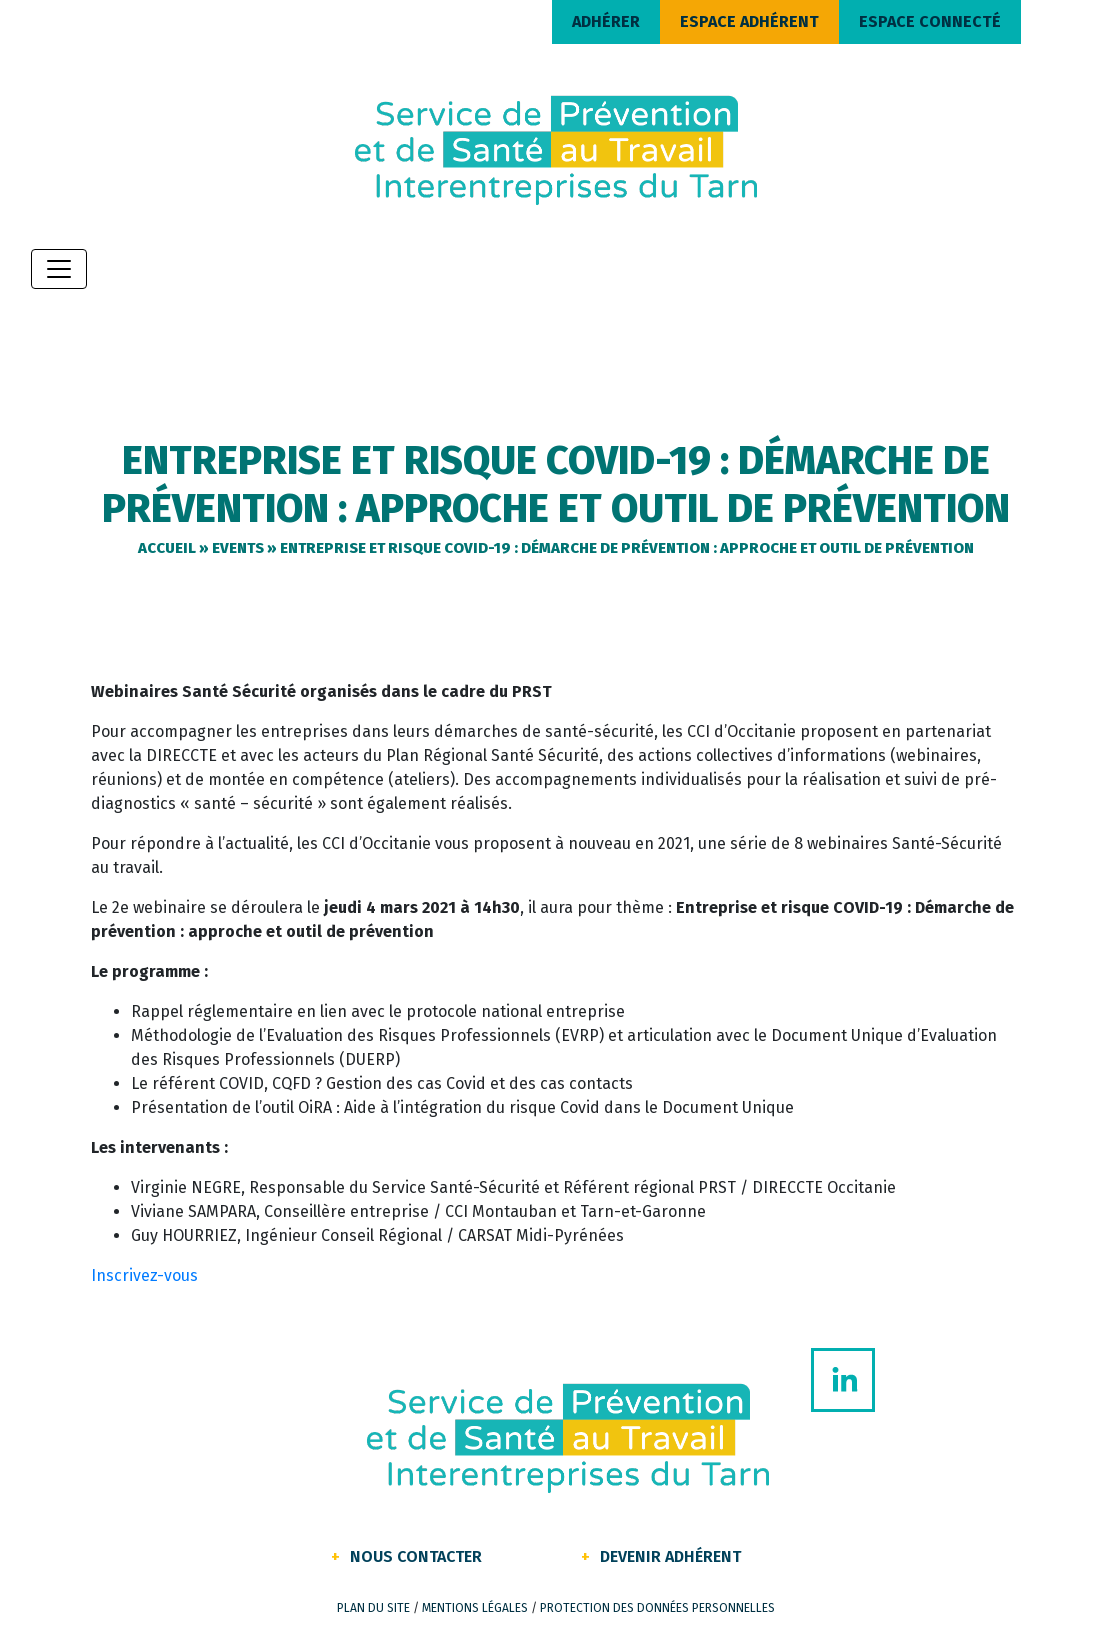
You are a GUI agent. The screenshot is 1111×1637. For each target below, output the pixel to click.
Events (238, 548)
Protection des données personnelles (657, 1608)
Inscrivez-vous (144, 1275)
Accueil (167, 548)
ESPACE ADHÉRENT (749, 21)
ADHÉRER (606, 21)
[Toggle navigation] (59, 269)
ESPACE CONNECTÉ (930, 21)
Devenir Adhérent (670, 1556)
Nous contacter (416, 1556)
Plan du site (373, 1608)
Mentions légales (475, 1608)
